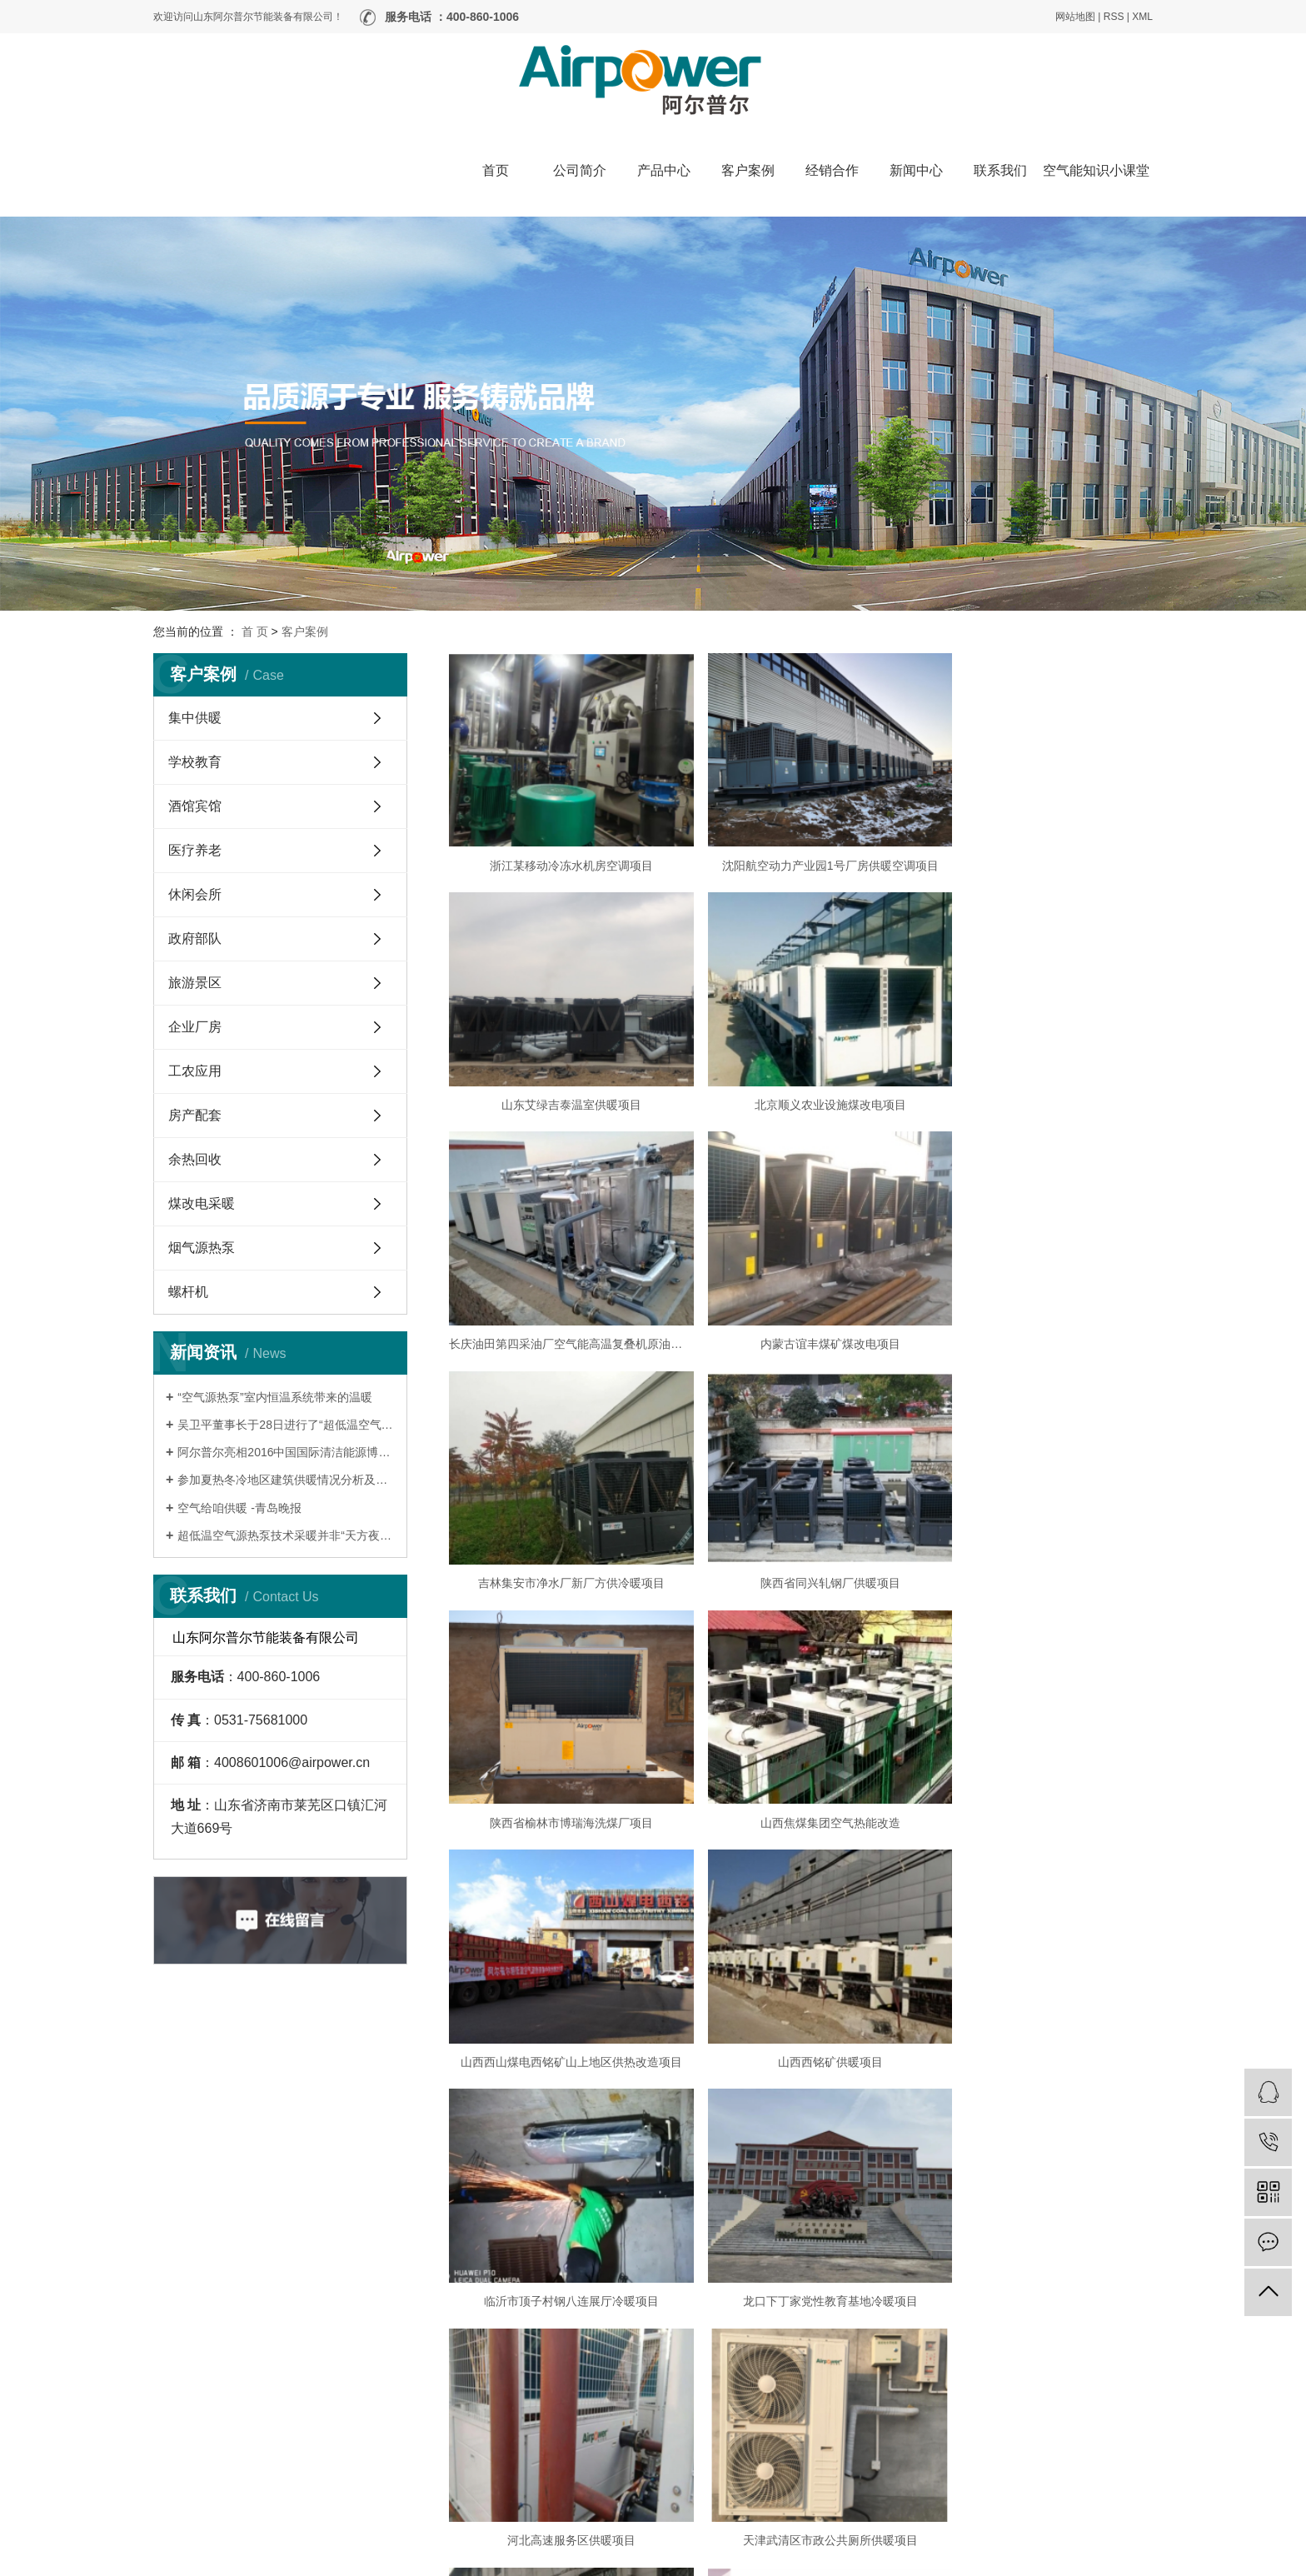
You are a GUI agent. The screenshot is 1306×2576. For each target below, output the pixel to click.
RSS (1114, 16)
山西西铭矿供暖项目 (1040, 1521)
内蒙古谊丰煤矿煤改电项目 (1040, 1074)
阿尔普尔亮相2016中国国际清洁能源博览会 (286, 1452)
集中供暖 (195, 718)
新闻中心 (916, 170)
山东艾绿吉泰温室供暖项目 (1040, 849)
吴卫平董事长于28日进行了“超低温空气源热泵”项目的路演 (286, 1424)
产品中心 (663, 170)
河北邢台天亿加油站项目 (800, 2192)
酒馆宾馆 (195, 806)
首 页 (255, 631)
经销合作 (832, 170)
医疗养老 (195, 850)
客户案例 (748, 170)
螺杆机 (188, 1292)
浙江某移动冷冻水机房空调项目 (561, 849)
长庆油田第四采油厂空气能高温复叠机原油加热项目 (800, 1074)
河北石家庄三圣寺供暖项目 (800, 1968)
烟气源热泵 (201, 1248)
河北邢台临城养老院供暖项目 (561, 2192)
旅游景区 (195, 983)
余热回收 (195, 1159)
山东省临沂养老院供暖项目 (1040, 2192)
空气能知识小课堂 (1096, 170)
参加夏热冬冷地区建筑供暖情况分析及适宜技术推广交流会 (286, 1479)
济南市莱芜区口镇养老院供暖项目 (1040, 1968)
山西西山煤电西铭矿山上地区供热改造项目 (800, 1521)
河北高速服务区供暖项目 (1040, 1745)
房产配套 (195, 1115)
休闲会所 (195, 894)
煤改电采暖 (201, 1203)
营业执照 (597, 2558)
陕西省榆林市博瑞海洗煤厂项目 (1040, 1297)
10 (938, 2248)
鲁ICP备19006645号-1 (525, 2558)
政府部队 (195, 938)
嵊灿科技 (1133, 2558)
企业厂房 (195, 1027)
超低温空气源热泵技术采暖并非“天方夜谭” (286, 1535)
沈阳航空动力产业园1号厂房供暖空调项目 (801, 849)
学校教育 (195, 762)
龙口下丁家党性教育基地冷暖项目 (800, 1745)
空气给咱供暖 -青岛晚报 (239, 1508)
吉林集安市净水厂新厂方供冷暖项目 (561, 1297)
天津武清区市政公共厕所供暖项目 (561, 1968)
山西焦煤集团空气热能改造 (561, 1521)
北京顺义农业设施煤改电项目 (561, 1074)
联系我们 (1000, 170)
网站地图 (1075, 16)
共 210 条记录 (557, 2248)
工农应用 (195, 1071)
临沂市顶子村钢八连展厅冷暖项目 (561, 1745)
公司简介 (579, 170)
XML (1142, 16)
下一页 (986, 2248)
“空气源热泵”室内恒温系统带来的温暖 (274, 1397)
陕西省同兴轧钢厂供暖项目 (800, 1297)
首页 (495, 170)
